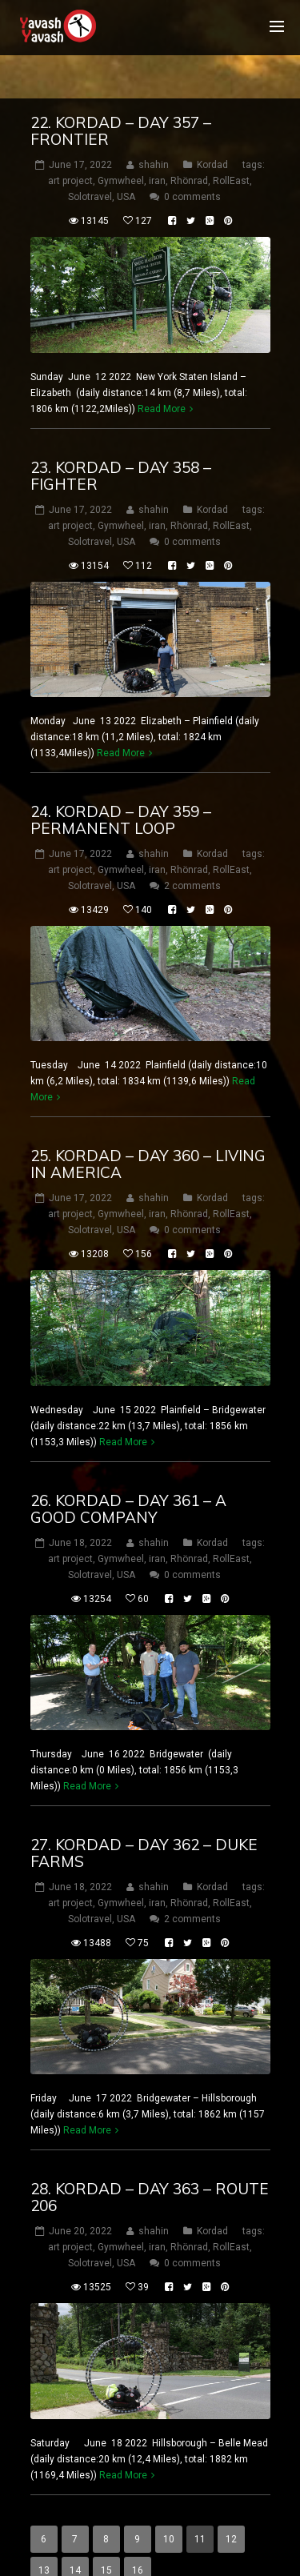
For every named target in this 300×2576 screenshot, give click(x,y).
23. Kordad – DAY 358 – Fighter (120, 440)
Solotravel (90, 161)
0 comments (192, 161)
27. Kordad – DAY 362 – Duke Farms (144, 1818)
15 (106, 2534)
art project (70, 145)
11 (200, 2503)
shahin (153, 129)
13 (44, 2534)
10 (168, 2503)
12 (231, 2503)
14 (75, 2534)
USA (126, 161)
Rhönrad (189, 145)
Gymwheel (121, 145)
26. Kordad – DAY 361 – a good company (128, 1473)
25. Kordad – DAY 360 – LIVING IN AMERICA (148, 1129)
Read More (162, 373)
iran (157, 145)
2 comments (192, 850)
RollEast (231, 145)
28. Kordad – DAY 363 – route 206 (149, 2162)
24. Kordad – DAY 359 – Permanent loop (120, 785)
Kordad (212, 129)
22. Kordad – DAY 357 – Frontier (120, 96)
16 (137, 2534)
